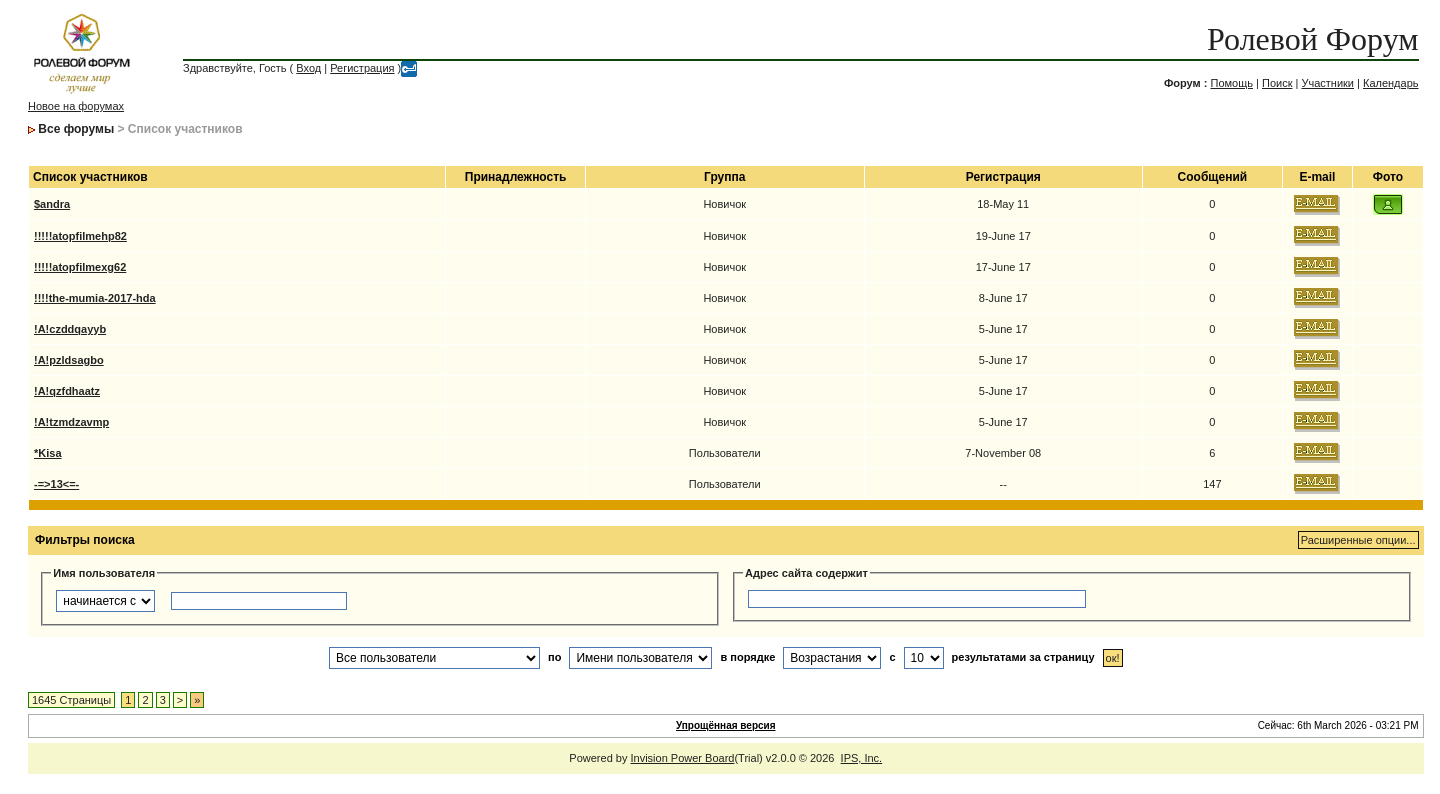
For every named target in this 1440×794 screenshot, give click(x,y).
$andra (52, 204)
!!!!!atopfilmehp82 (80, 236)
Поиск (1277, 83)
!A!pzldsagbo (69, 360)
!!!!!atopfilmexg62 (80, 267)
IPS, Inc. (862, 758)
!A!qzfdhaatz (67, 391)
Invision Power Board (683, 758)
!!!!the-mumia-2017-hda (95, 298)
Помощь (1231, 83)
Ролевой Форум (1312, 39)
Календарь (1391, 83)
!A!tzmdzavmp (71, 422)
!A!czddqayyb (70, 329)
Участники (1327, 83)
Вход (308, 68)
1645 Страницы (71, 700)
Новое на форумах (76, 106)
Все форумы (76, 129)
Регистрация (362, 68)
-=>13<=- (56, 484)
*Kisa (48, 453)
